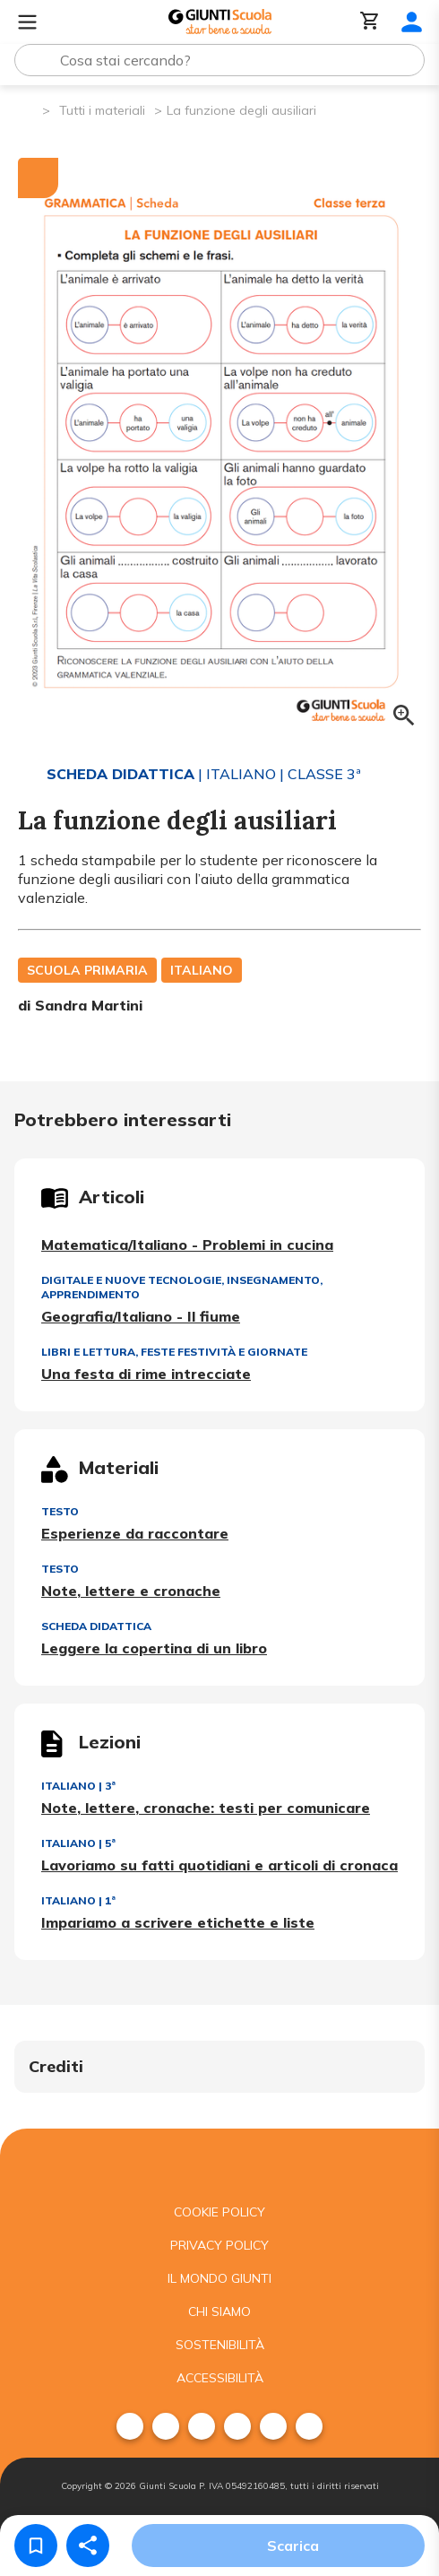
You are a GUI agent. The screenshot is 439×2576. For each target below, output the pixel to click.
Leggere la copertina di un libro (154, 1648)
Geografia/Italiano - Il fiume (140, 1316)
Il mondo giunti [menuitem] (219, 2278)
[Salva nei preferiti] (35, 2545)
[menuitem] (129, 2426)
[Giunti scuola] (219, 2162)
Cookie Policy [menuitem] (219, 2212)
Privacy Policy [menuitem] (219, 2245)
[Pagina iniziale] (27, 109)
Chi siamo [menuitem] (219, 2311)
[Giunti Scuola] (220, 22)
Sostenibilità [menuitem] (220, 2345)
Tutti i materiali (102, 110)
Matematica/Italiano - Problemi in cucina (187, 1244)
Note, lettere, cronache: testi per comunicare (205, 1808)
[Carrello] (370, 22)
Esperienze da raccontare (134, 1533)
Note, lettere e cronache (130, 1591)
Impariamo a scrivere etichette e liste (177, 1922)
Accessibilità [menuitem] (219, 2378)
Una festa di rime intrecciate (146, 1374)
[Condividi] (87, 2545)
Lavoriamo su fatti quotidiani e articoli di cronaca (219, 1865)
